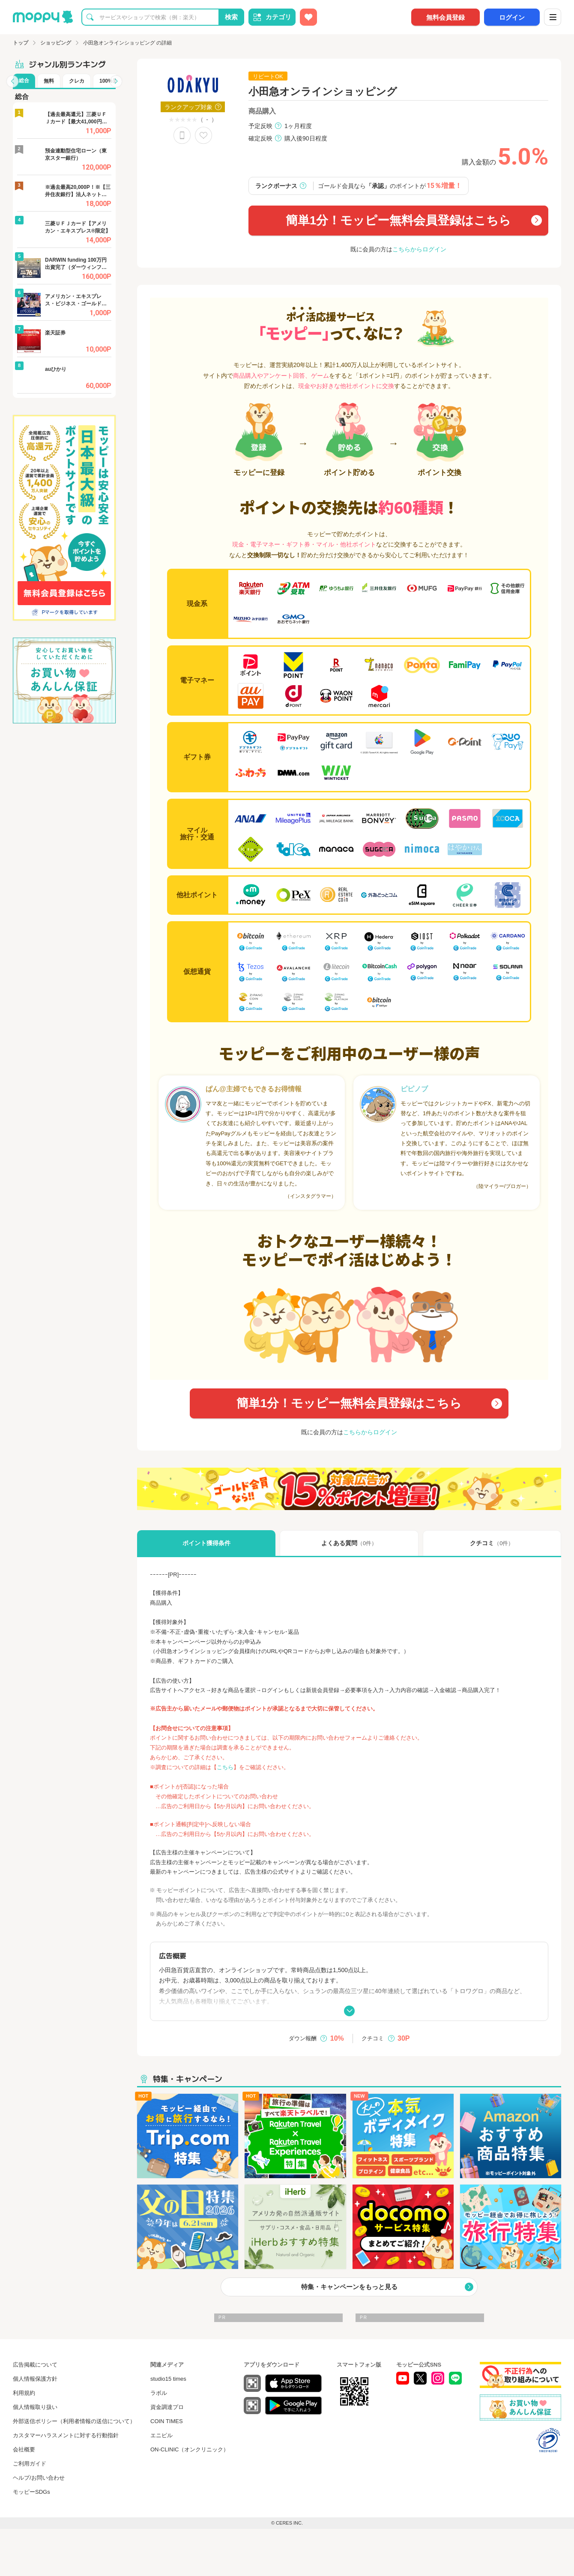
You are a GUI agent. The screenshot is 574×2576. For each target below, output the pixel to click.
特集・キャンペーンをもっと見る (349, 2286)
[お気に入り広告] (308, 17)
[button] (12, 81)
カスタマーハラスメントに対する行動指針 (66, 2435)
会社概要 (24, 2449)
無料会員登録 (445, 17)
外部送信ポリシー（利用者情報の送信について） (74, 2421)
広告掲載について (35, 2364)
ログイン (512, 17)
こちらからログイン (419, 249)
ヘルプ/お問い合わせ (39, 2478)
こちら (225, 1767)
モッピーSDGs (31, 2492)
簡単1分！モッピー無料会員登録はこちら (398, 220)
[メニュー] (552, 17)
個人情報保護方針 (35, 2379)
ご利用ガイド (29, 2463)
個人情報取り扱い (35, 2407)
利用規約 (24, 2393)
